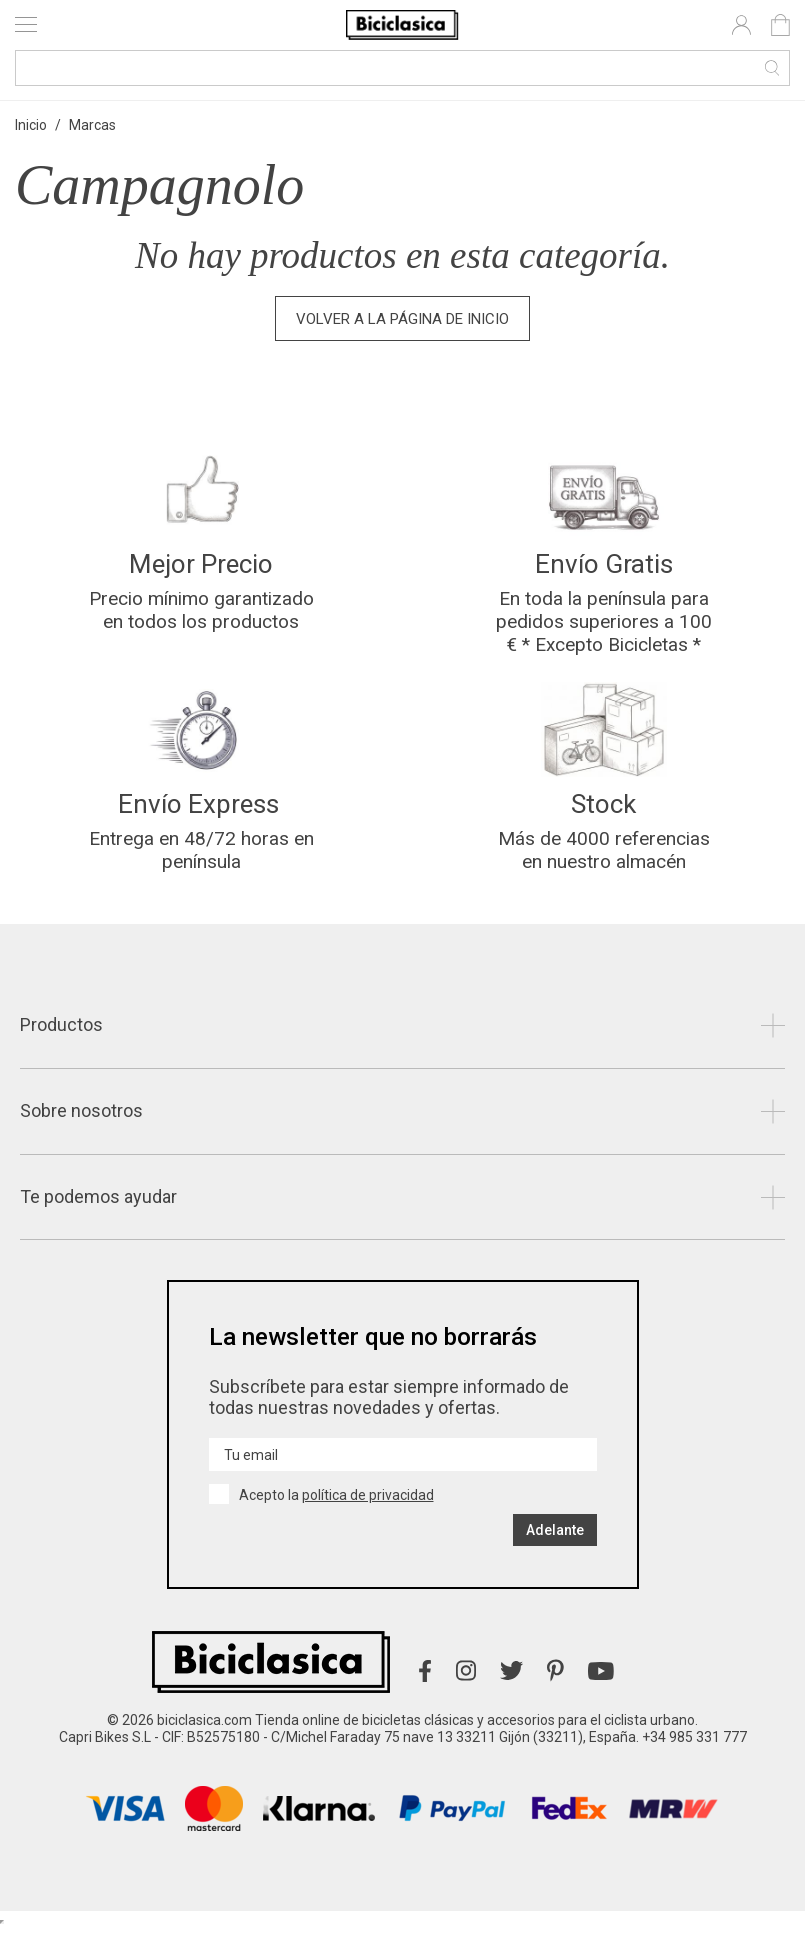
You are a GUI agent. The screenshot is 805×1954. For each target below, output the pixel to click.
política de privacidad (368, 1522)
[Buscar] (402, 68)
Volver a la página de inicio (402, 319)
